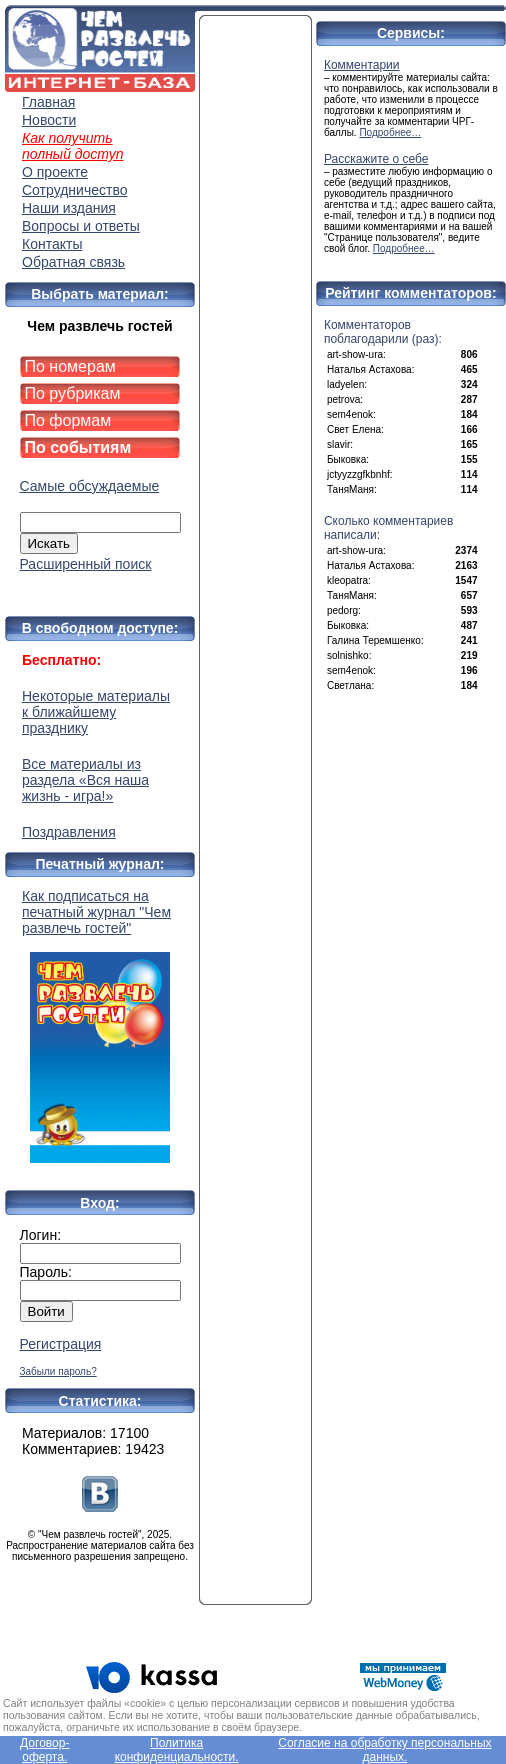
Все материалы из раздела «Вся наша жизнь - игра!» (85, 780)
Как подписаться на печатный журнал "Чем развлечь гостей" (100, 1025)
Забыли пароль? (58, 1371)
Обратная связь (73, 262)
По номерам (70, 366)
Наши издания (69, 208)
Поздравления (69, 832)
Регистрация (61, 1344)
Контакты (52, 244)
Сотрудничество (74, 190)
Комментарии (362, 65)
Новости (49, 120)
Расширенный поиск (86, 564)
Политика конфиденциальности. (177, 1750)
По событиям (78, 447)
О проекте (55, 172)
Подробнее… (390, 132)
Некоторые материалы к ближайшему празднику (96, 712)
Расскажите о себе (376, 159)
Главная (48, 102)
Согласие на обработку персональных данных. (384, 1750)
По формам (68, 420)
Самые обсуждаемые (90, 486)
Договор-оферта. (44, 1750)
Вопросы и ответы (81, 226)
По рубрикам (73, 393)
